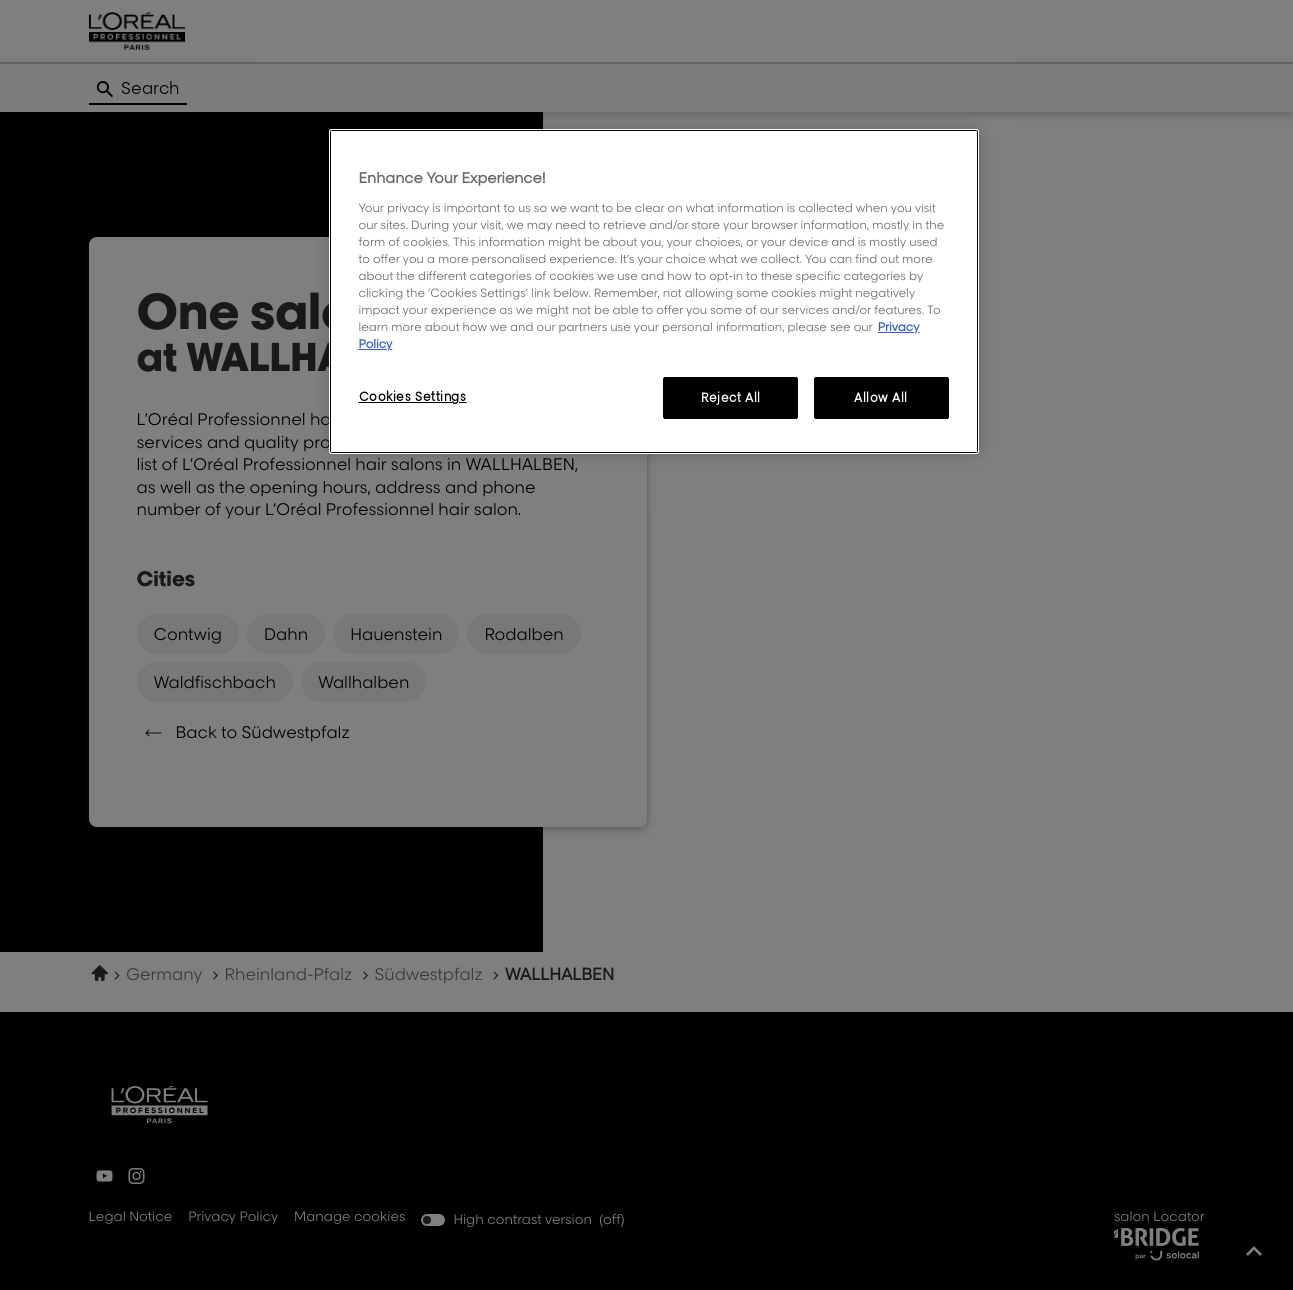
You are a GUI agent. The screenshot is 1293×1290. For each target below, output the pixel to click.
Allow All (881, 397)
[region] (654, 291)
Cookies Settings (413, 396)
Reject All (731, 397)
